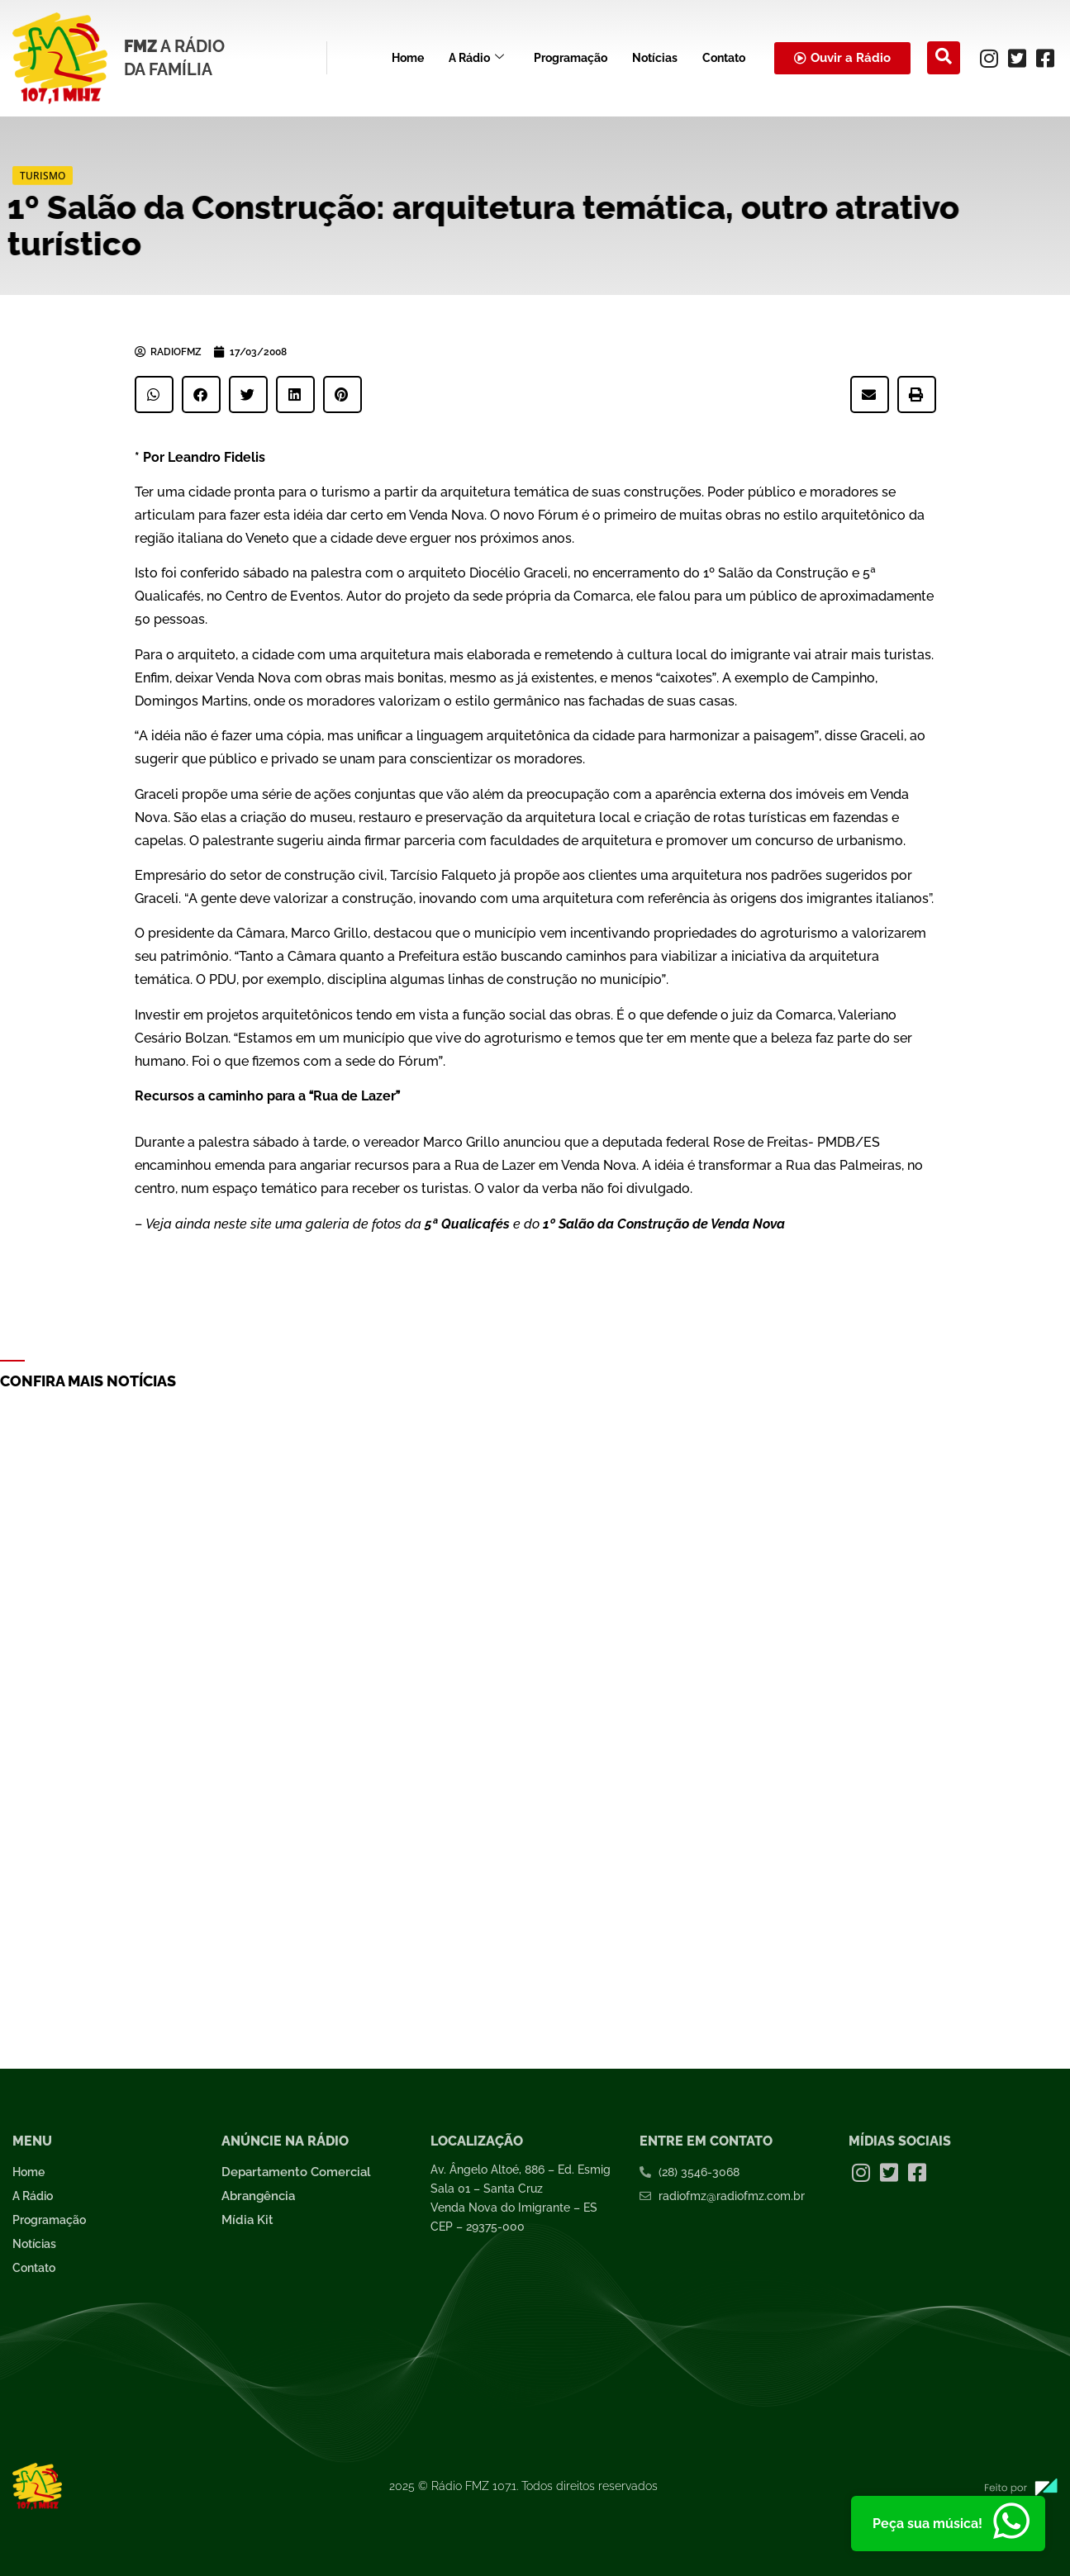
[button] (154, 394)
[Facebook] (1045, 57)
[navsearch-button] (943, 57)
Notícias (655, 57)
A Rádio (476, 58)
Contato (723, 57)
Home (408, 57)
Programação (570, 57)
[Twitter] (1017, 57)
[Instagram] (989, 57)
